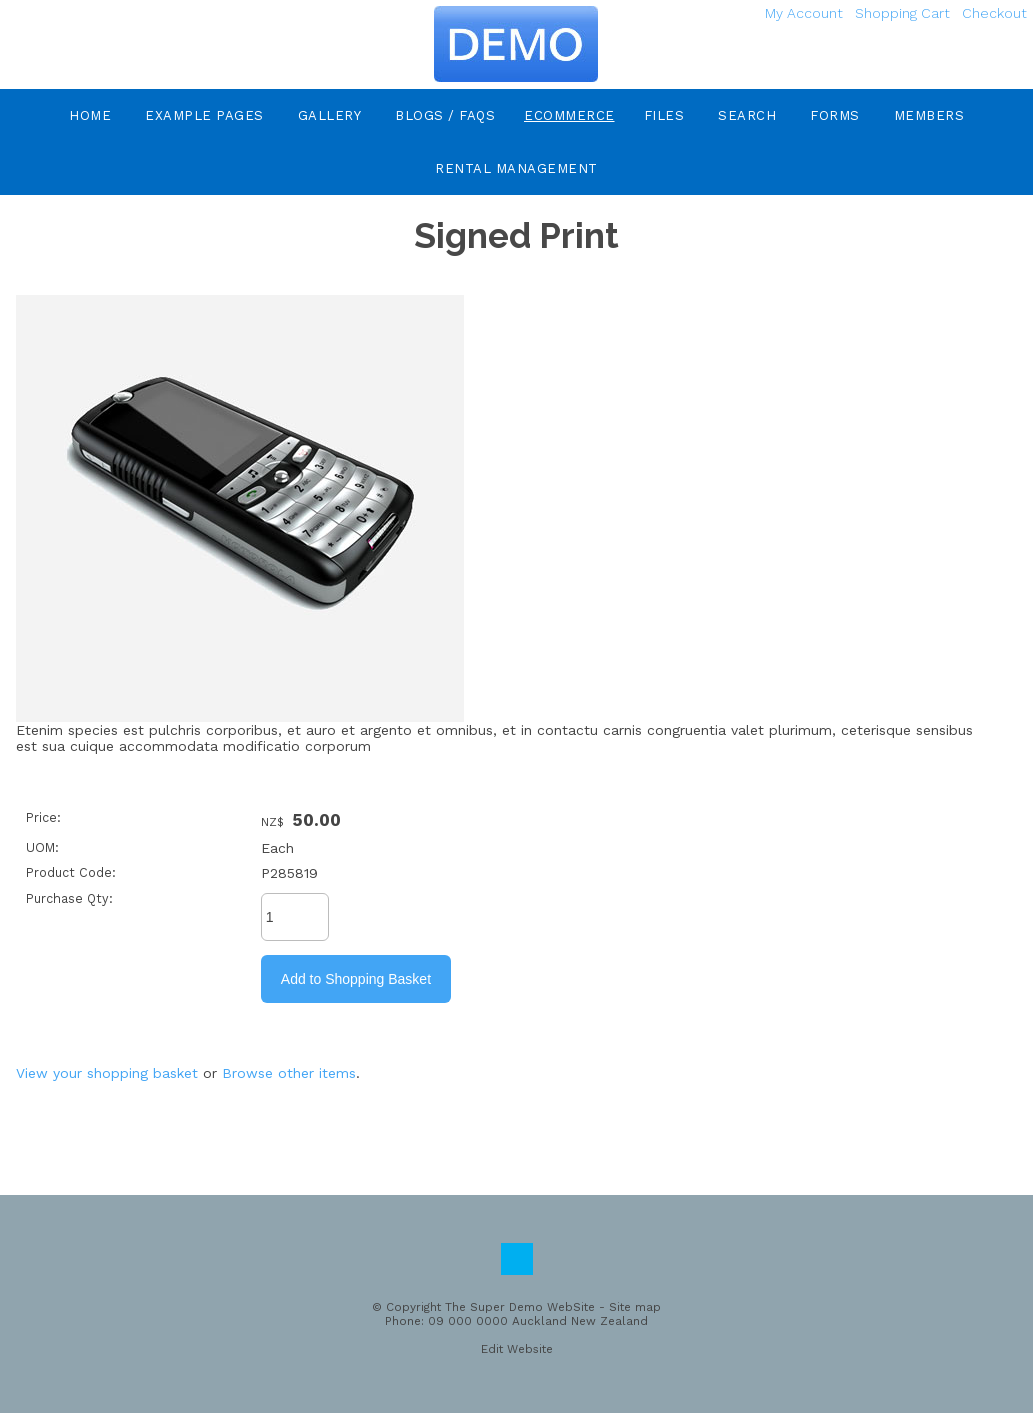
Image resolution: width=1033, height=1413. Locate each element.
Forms (835, 115)
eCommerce (569, 115)
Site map (635, 1307)
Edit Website (517, 1349)
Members (929, 115)
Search (747, 115)
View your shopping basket (107, 1073)
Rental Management (516, 168)
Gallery (330, 115)
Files (664, 115)
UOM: (42, 847)
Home (90, 115)
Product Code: (71, 872)
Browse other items (289, 1073)
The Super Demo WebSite (520, 1307)
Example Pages (204, 115)
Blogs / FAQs (445, 115)
